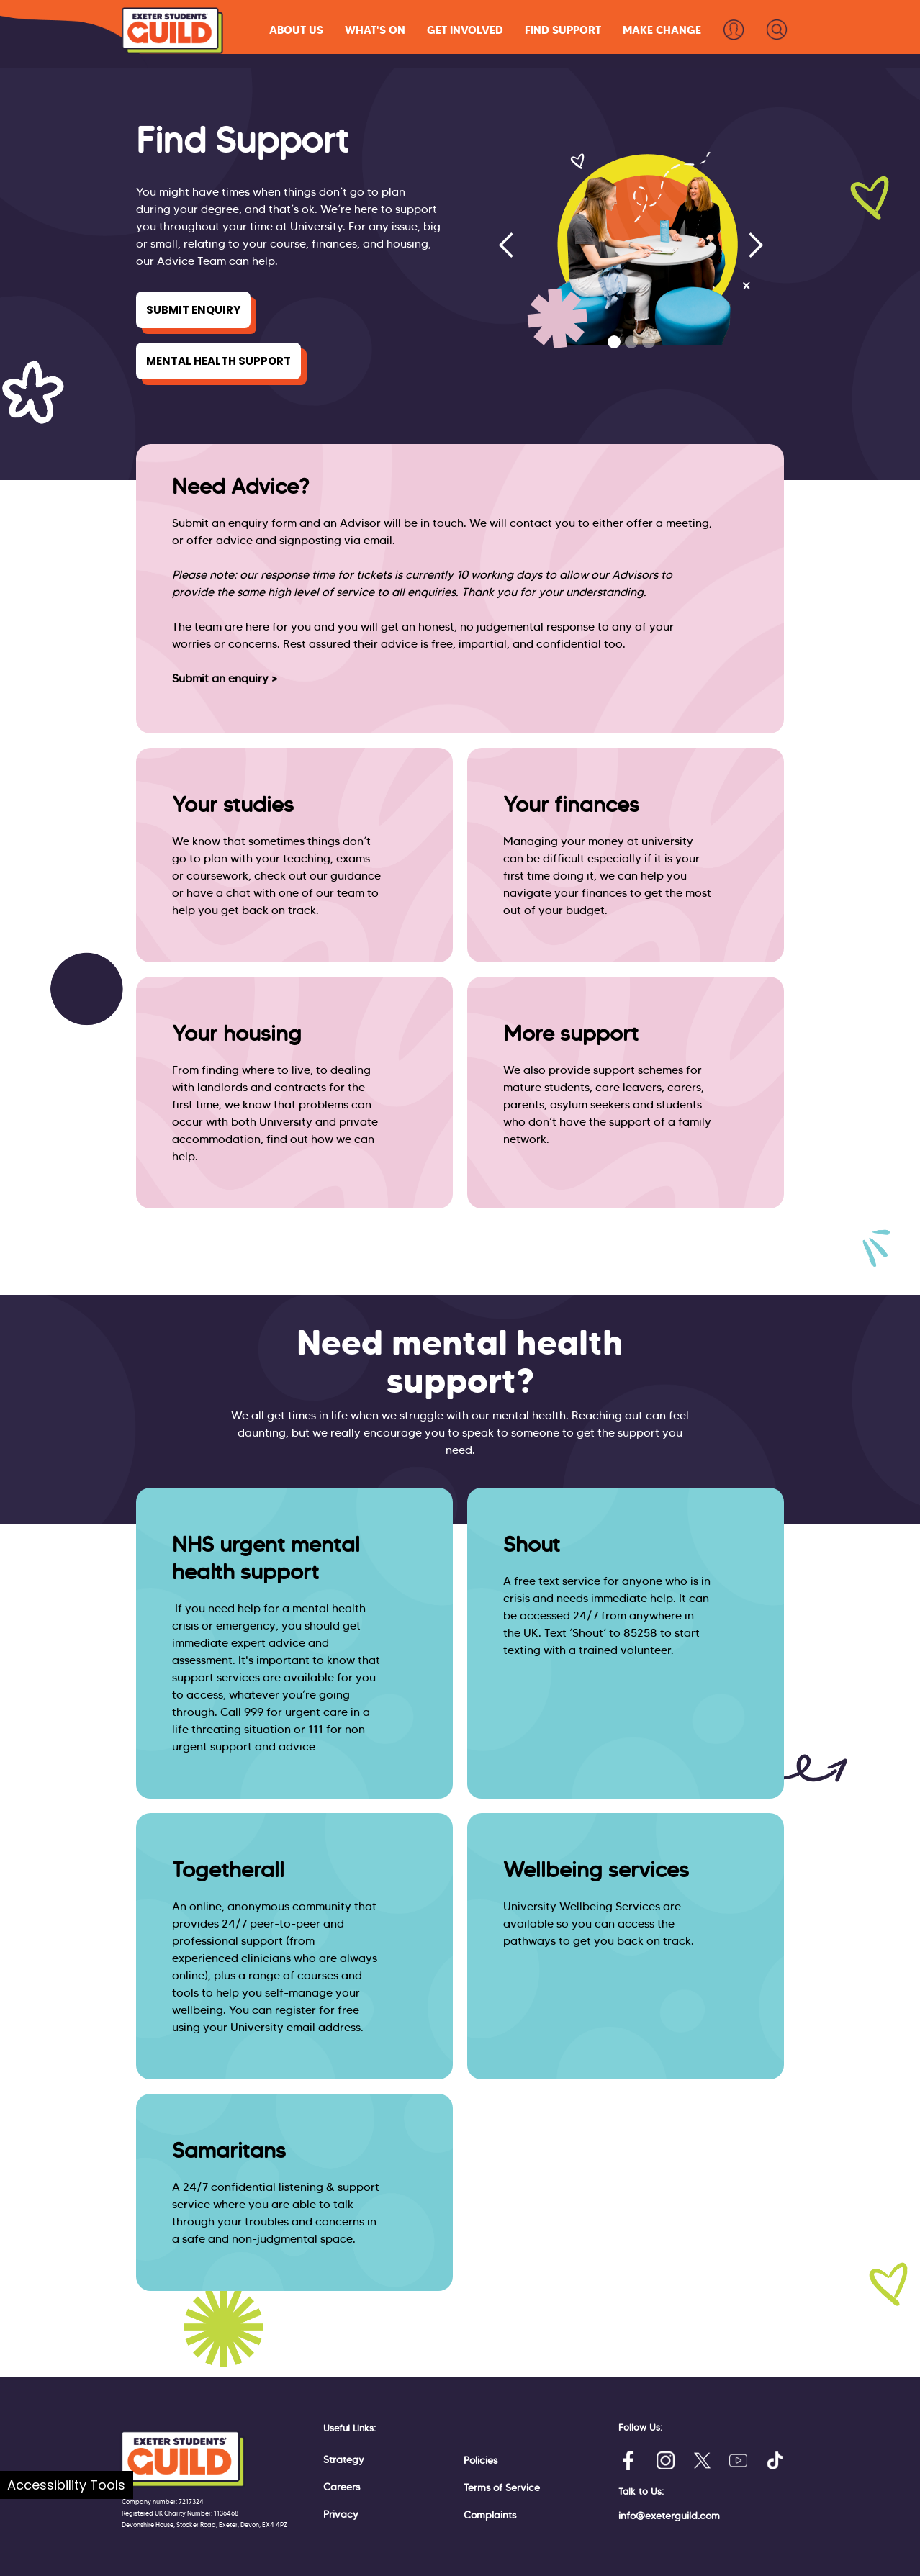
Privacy (340, 2514)
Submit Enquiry (193, 309)
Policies (480, 2460)
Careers (341, 2486)
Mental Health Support (218, 361)
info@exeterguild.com (669, 2515)
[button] (296, 30)
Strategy (343, 2459)
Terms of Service (502, 2487)
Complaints (490, 2514)
